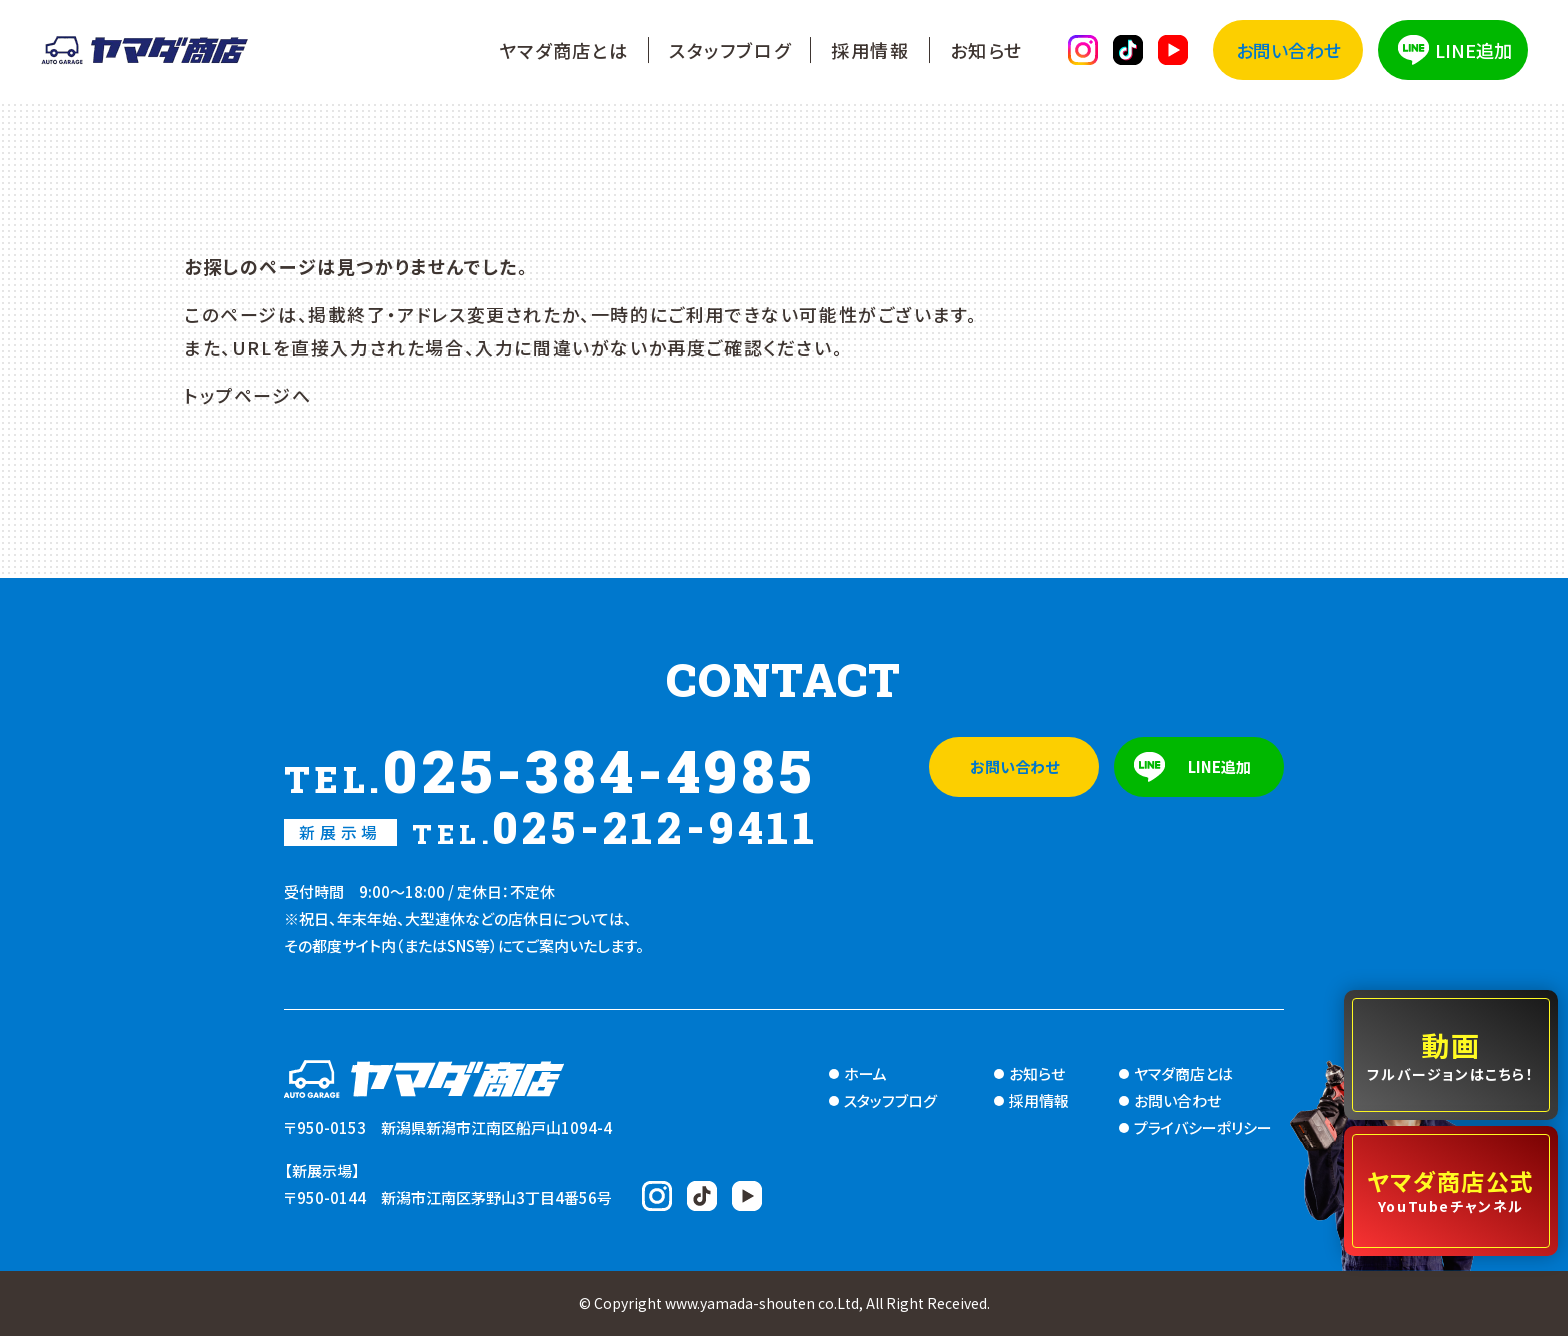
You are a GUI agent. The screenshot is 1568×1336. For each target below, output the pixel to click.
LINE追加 (1473, 50)
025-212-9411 (551, 827)
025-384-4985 (550, 770)
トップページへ (247, 395)
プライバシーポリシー (1203, 1127)
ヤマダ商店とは (564, 50)
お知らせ (986, 50)
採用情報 (870, 50)
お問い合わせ (1288, 50)
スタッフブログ (730, 50)
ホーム (865, 1073)
